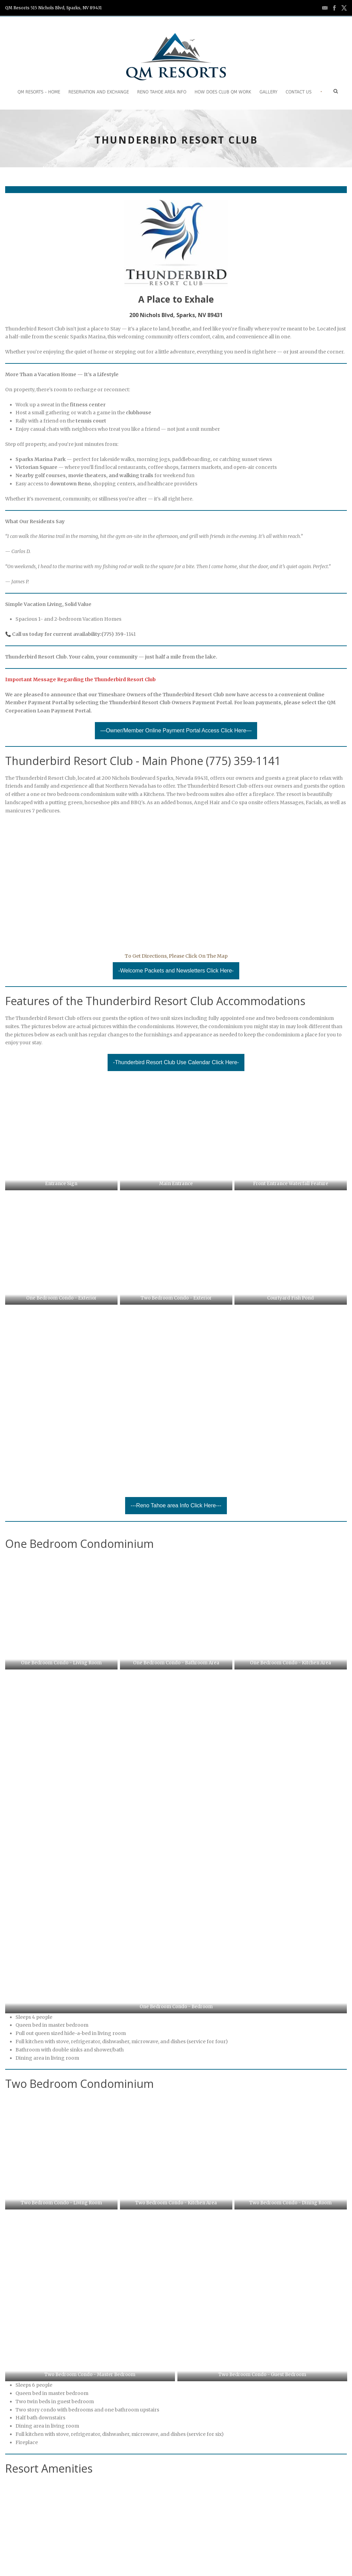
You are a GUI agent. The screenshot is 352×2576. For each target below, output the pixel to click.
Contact (37, 2551)
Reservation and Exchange (98, 91)
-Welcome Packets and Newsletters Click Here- (176, 971)
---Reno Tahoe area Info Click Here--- (176, 1430)
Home (12, 2551)
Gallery (268, 91)
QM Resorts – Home (39, 91)
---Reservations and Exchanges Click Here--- (176, 2365)
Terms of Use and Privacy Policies (179, 2551)
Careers (65, 2551)
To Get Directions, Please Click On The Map (176, 956)
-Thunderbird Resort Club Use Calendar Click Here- (176, 1062)
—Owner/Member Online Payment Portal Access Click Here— (176, 730)
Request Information (107, 2551)
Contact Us (298, 91)
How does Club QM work (223, 91)
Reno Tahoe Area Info (161, 91)
